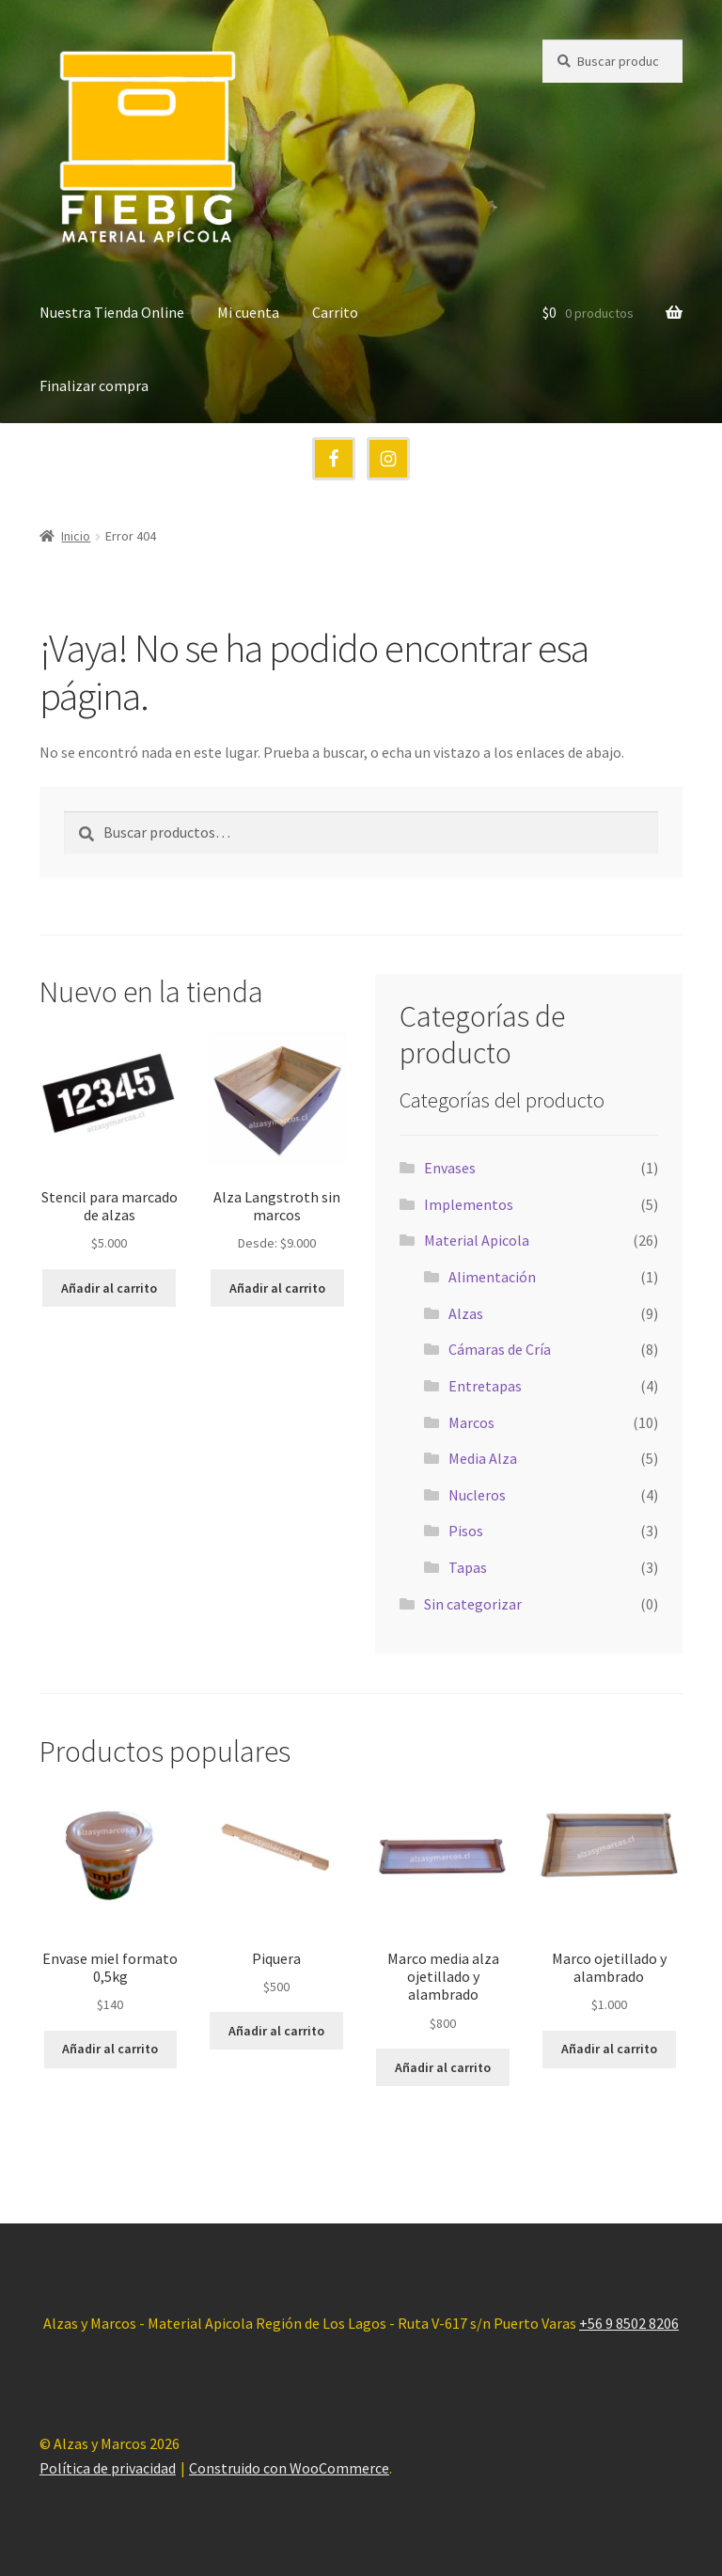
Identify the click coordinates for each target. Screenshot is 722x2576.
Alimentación (492, 1276)
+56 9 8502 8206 (629, 2323)
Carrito (335, 312)
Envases (450, 1167)
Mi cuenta (248, 312)
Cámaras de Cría (499, 1349)
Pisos (465, 1530)
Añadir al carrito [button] (109, 1288)
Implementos (468, 1204)
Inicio (75, 535)
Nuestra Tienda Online (111, 312)
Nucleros (477, 1494)
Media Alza (482, 1458)
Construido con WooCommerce (289, 2467)
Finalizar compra (94, 385)
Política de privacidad (107, 2467)
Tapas (467, 1567)
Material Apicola (476, 1240)
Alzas (465, 1313)
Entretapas (485, 1385)
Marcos (471, 1422)
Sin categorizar (473, 1603)
